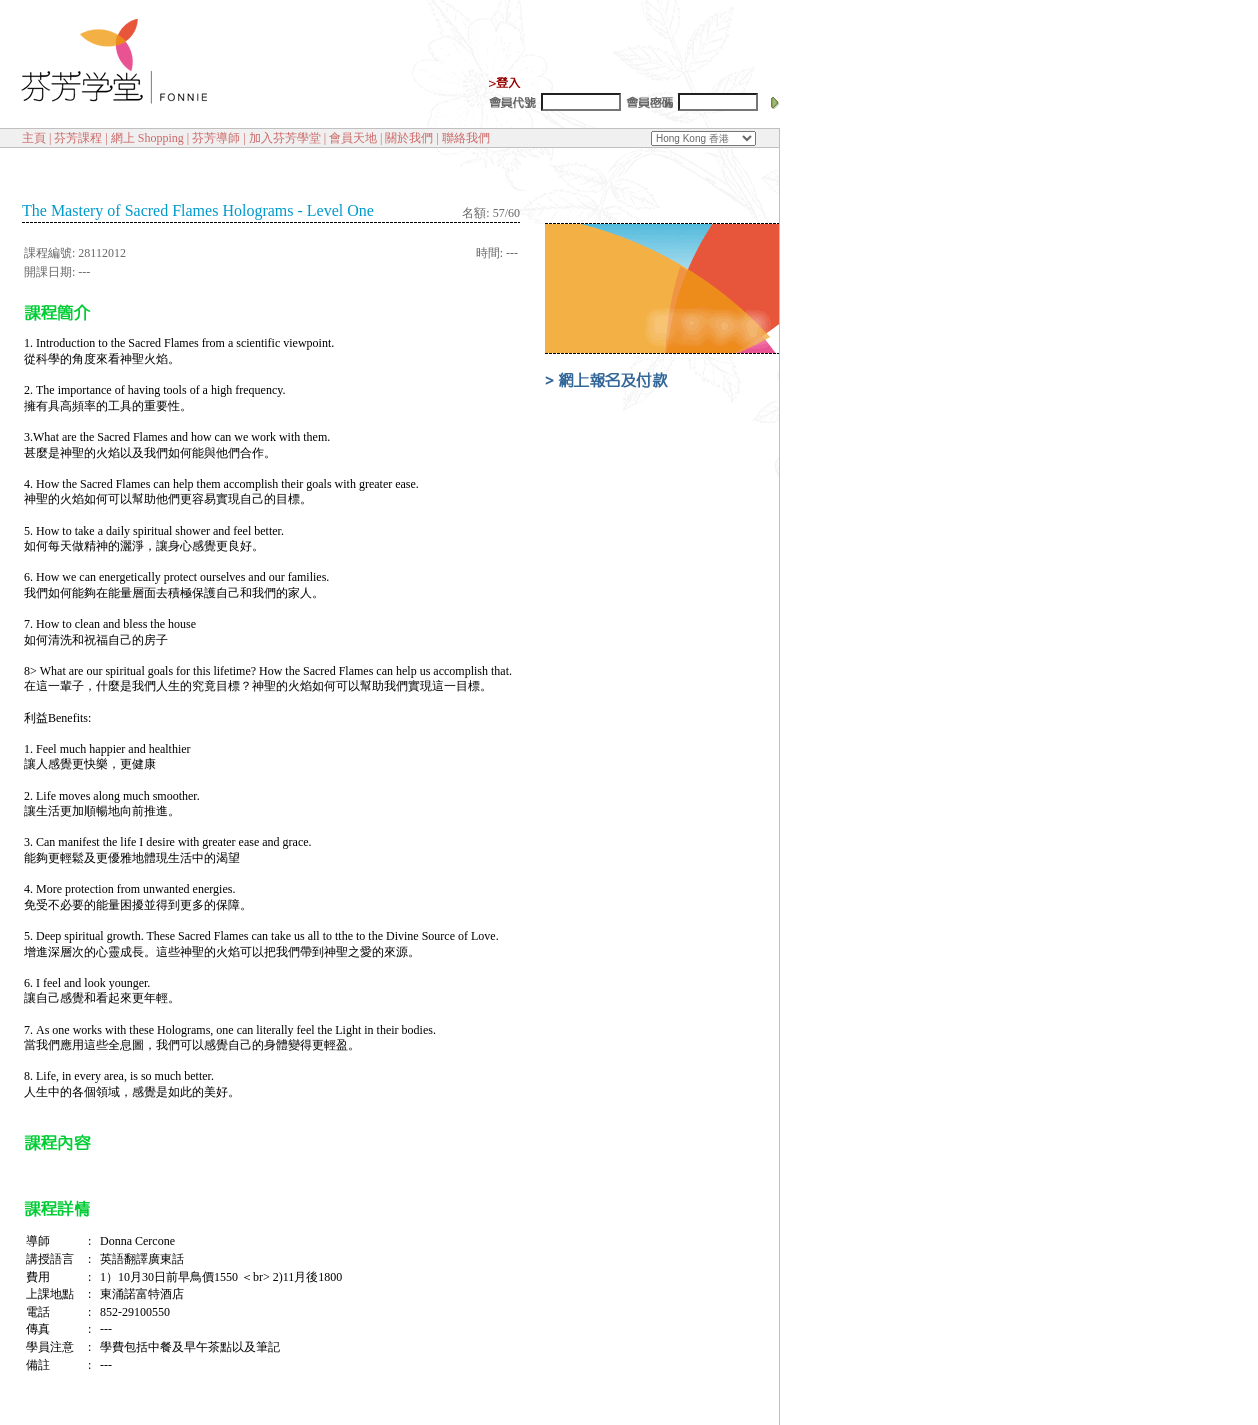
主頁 (34, 138)
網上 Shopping (147, 138)
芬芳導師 (216, 138)
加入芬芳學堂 (285, 138)
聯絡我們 (466, 138)
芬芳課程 (78, 138)
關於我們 (409, 138)
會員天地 (353, 138)
